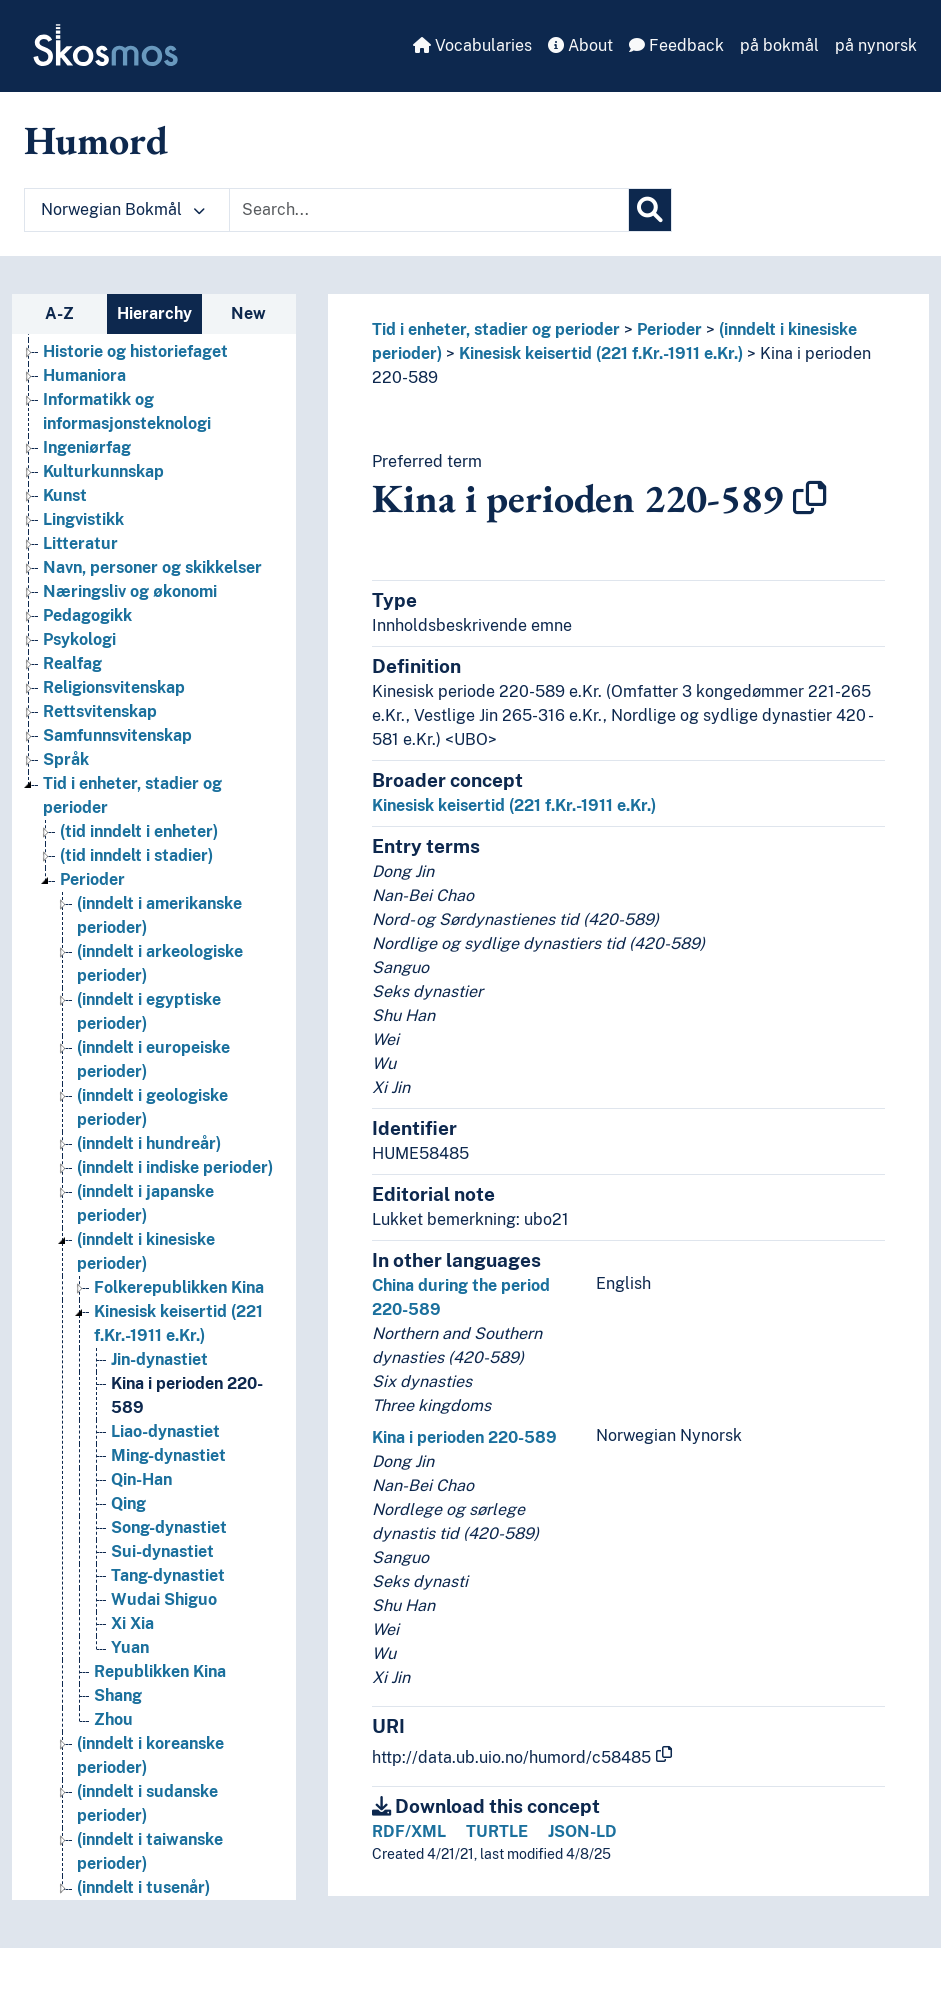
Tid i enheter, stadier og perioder (496, 329)
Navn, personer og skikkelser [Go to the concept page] (152, 567)
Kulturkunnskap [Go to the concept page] (103, 471)
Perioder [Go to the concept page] (92, 879)
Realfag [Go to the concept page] (72, 663)
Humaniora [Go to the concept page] (84, 375)
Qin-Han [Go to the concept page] (141, 1479)
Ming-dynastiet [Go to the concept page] (168, 1455)
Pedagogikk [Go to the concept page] (87, 615)
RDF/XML (409, 1831)
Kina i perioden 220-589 (464, 1437)
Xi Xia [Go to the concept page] (132, 1623)
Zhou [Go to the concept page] (113, 1719)
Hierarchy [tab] (154, 313)
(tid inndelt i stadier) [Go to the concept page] (136, 855)
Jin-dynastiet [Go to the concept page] (159, 1359)
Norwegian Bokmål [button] (123, 209)
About (580, 45)
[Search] (650, 210)
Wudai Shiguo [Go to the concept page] (164, 1599)
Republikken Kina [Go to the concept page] (160, 1671)
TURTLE (497, 1831)
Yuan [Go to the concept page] (130, 1647)
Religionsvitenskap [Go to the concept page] (114, 687)
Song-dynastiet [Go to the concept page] (169, 1527)
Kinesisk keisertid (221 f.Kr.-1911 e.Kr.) (601, 353)
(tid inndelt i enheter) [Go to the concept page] (139, 831)
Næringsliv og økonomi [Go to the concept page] (130, 591)
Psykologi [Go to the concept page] (79, 639)
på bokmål (779, 45)
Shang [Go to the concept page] (118, 1695)
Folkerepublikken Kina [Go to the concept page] (179, 1287)
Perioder (669, 329)
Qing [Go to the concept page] (128, 1503)
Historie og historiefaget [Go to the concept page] (135, 351)
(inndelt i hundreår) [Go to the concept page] (149, 1143)
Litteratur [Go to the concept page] (80, 543)
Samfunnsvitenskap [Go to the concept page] (117, 735)
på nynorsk (876, 45)
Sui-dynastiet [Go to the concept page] (162, 1551)
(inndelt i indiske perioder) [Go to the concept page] (175, 1167)
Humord (96, 140)
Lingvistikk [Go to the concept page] (83, 519)
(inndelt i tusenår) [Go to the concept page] (143, 1887)
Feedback (676, 45)
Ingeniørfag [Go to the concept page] (87, 447)
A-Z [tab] (59, 313)
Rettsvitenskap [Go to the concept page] (100, 711)
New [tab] (248, 313)
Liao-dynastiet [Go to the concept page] (165, 1431)
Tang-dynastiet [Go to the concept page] (168, 1575)
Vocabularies (472, 45)
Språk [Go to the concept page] (66, 759)
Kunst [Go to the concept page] (65, 495)
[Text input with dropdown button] (429, 210)
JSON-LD (582, 1831)
